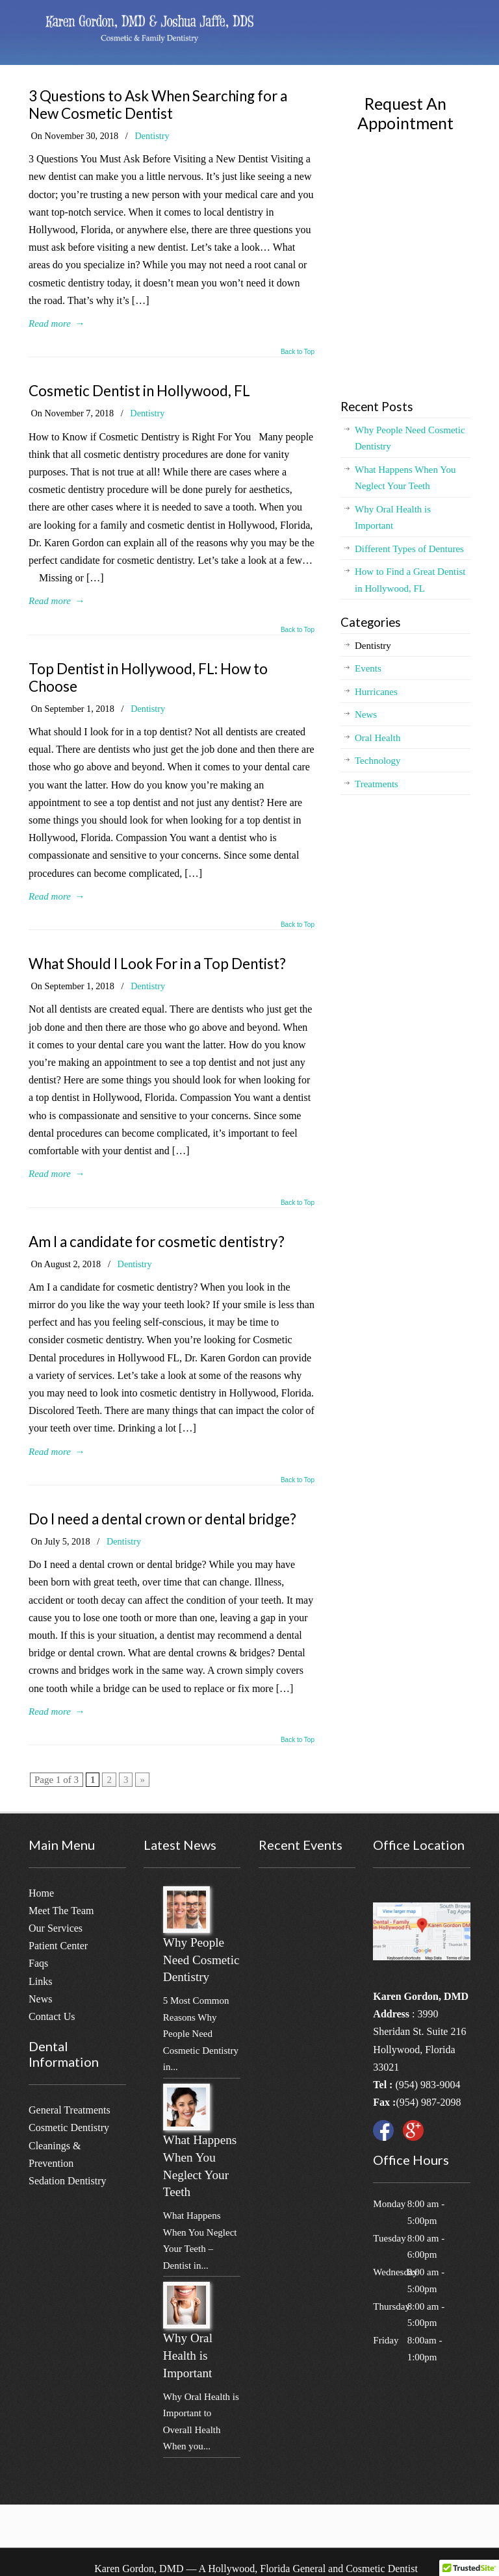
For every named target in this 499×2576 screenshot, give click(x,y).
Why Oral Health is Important (393, 517)
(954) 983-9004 (427, 2084)
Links (40, 1981)
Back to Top (297, 352)
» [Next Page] (142, 1779)
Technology (378, 760)
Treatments (376, 784)
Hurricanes (376, 692)
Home (41, 1893)
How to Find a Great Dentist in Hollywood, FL (410, 580)
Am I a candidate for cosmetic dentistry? (157, 1241)
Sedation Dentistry (68, 2180)
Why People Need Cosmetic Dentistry (410, 438)
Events (368, 668)
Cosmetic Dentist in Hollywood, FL (139, 390)
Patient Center (58, 1945)
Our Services (56, 1928)
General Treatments (69, 2109)
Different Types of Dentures (409, 549)
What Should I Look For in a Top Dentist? (157, 963)
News (366, 714)
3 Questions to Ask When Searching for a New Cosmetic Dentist (158, 104)
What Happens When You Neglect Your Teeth (405, 478)
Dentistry (151, 136)
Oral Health (377, 738)
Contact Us (52, 2016)
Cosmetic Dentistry (69, 2127)
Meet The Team (61, 1910)
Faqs (38, 1963)
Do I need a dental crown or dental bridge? (162, 1519)
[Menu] (467, 23)
